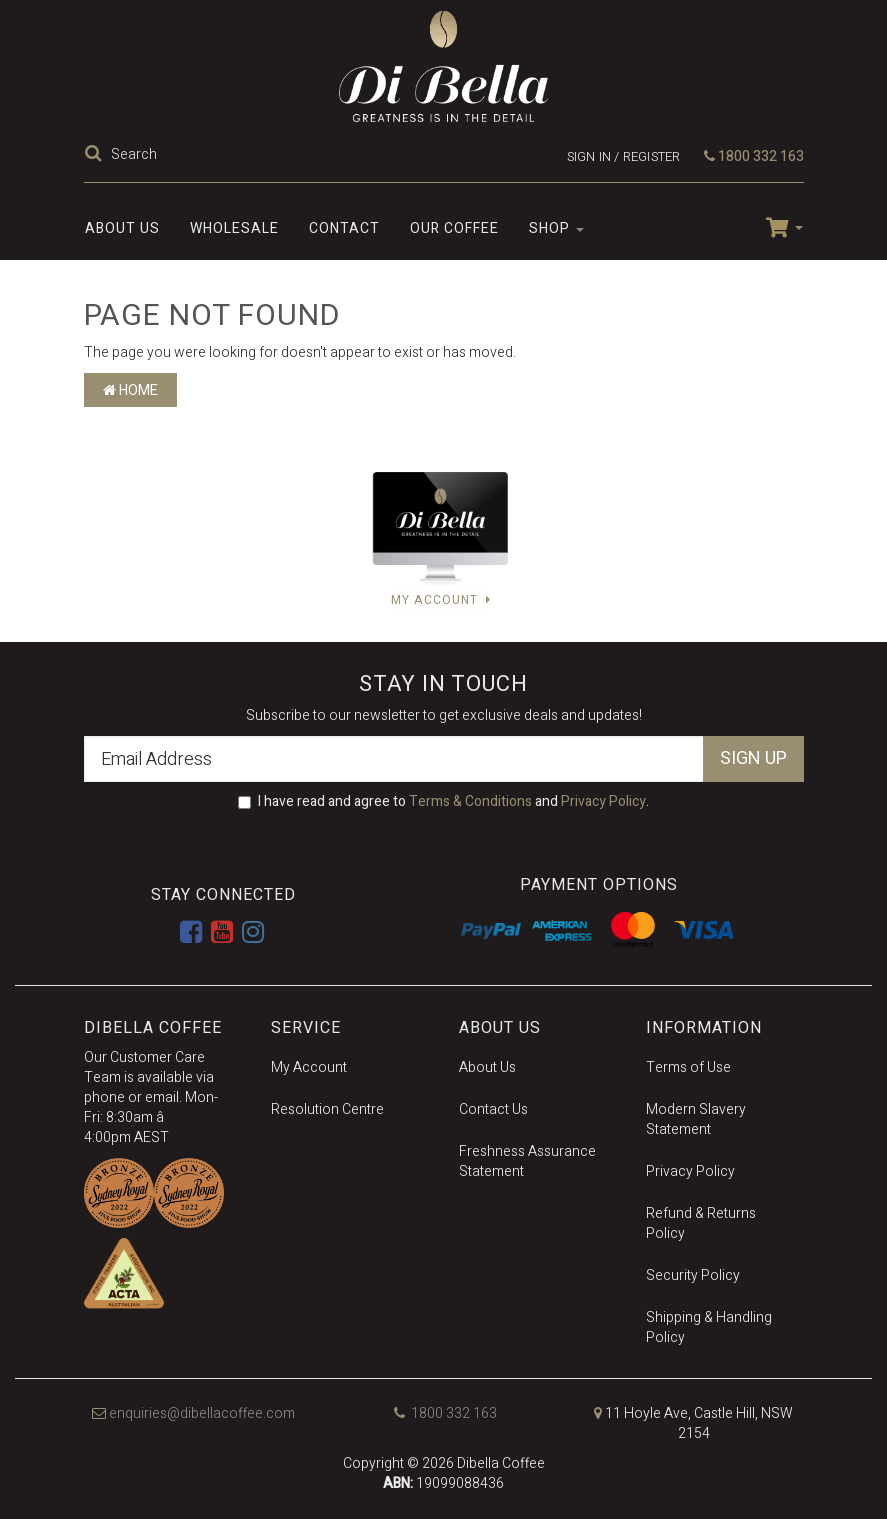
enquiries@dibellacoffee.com (193, 1413)
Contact (344, 228)
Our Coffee (454, 228)
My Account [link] (309, 1067)
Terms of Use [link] (688, 1067)
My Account (441, 599)
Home (130, 390)
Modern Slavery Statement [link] (696, 1119)
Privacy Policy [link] (690, 1171)
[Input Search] (299, 154)
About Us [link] (487, 1067)
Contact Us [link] (493, 1109)
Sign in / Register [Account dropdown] (624, 156)
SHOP (556, 228)
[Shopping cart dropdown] (776, 226)
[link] (191, 933)
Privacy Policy (603, 801)
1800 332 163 (754, 156)
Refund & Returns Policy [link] (701, 1223)
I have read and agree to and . (443, 802)
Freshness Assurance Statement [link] (527, 1161)
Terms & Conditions (470, 801)
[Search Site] (96, 154)
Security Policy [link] (693, 1275)
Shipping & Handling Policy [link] (709, 1327)
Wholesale (234, 228)
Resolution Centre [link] (327, 1109)
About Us (122, 228)
